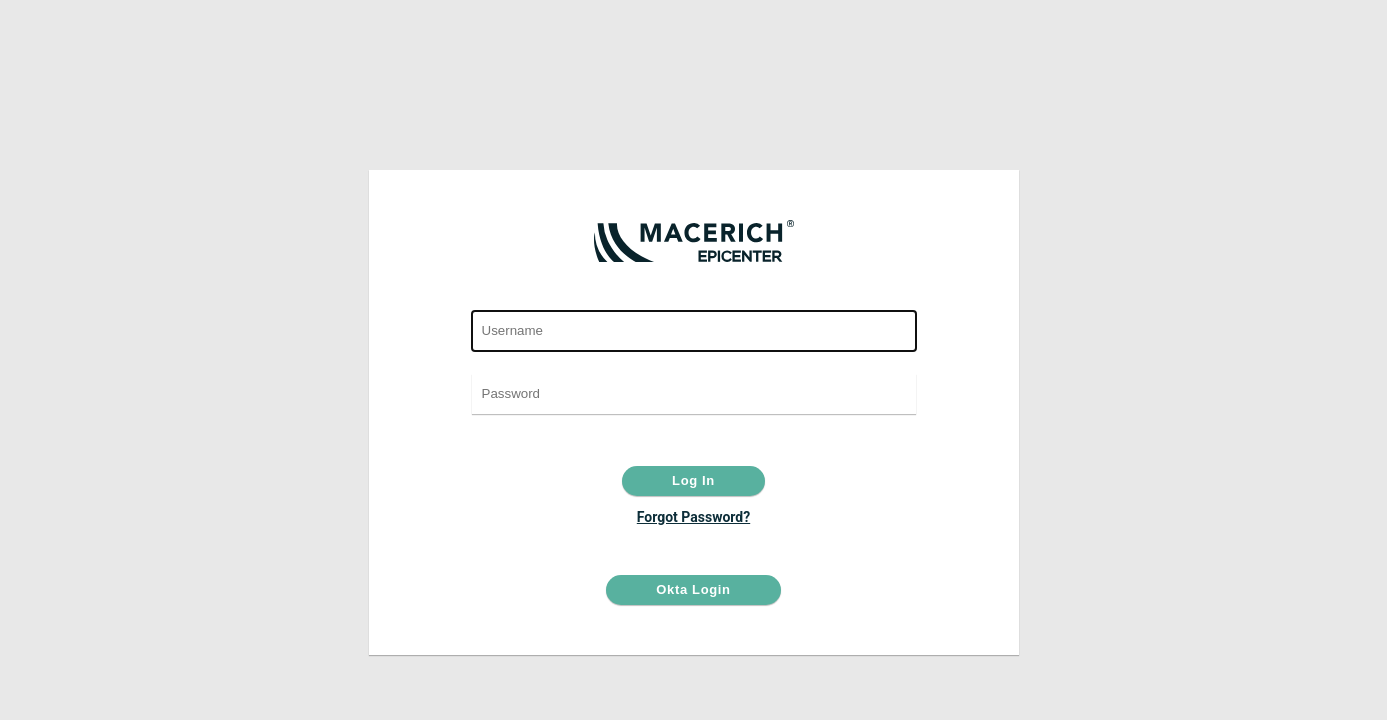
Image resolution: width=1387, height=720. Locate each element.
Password (693, 362)
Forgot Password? (693, 517)
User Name (693, 299)
